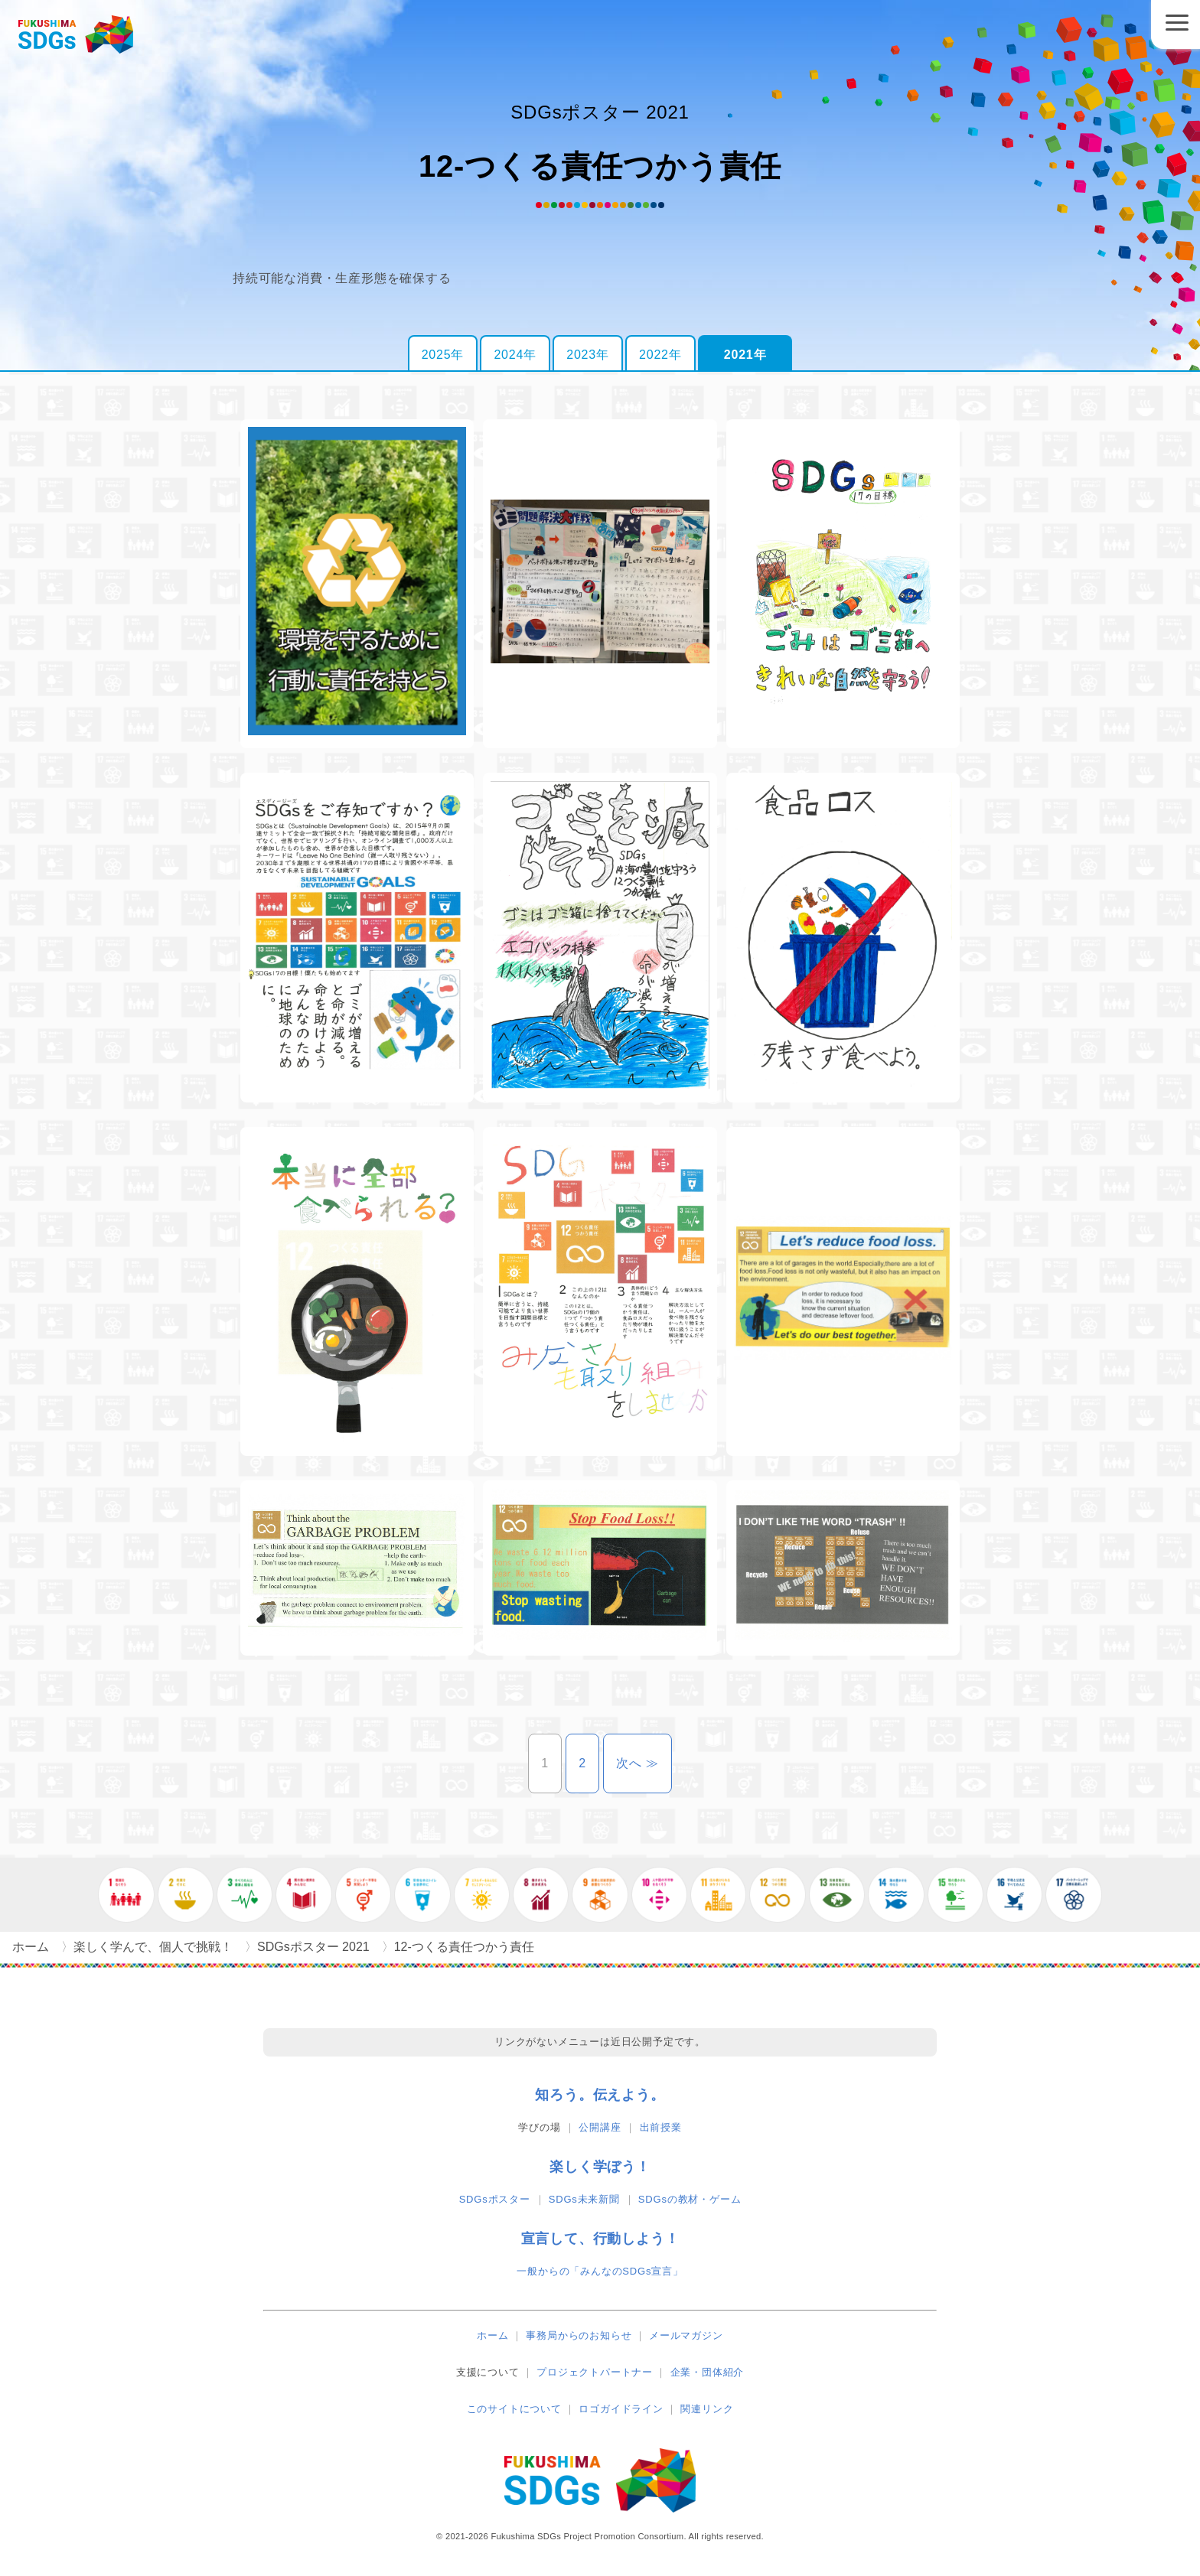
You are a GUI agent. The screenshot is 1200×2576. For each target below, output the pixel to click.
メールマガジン (686, 2335)
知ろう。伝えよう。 (599, 2094)
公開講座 (600, 2127)
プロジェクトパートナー (594, 2372)
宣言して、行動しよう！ (600, 2238)
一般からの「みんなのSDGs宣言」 (600, 2271)
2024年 (515, 354)
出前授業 (661, 2127)
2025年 (443, 354)
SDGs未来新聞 (584, 2199)
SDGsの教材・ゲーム (689, 2199)
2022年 (660, 354)
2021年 (745, 354)
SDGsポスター (494, 2199)
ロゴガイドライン (621, 2409)
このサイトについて (514, 2409)
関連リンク (706, 2409)
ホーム (492, 2335)
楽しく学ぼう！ (600, 2166)
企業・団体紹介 (707, 2372)
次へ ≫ (644, 1763)
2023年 (587, 354)
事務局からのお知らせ (578, 2335)
